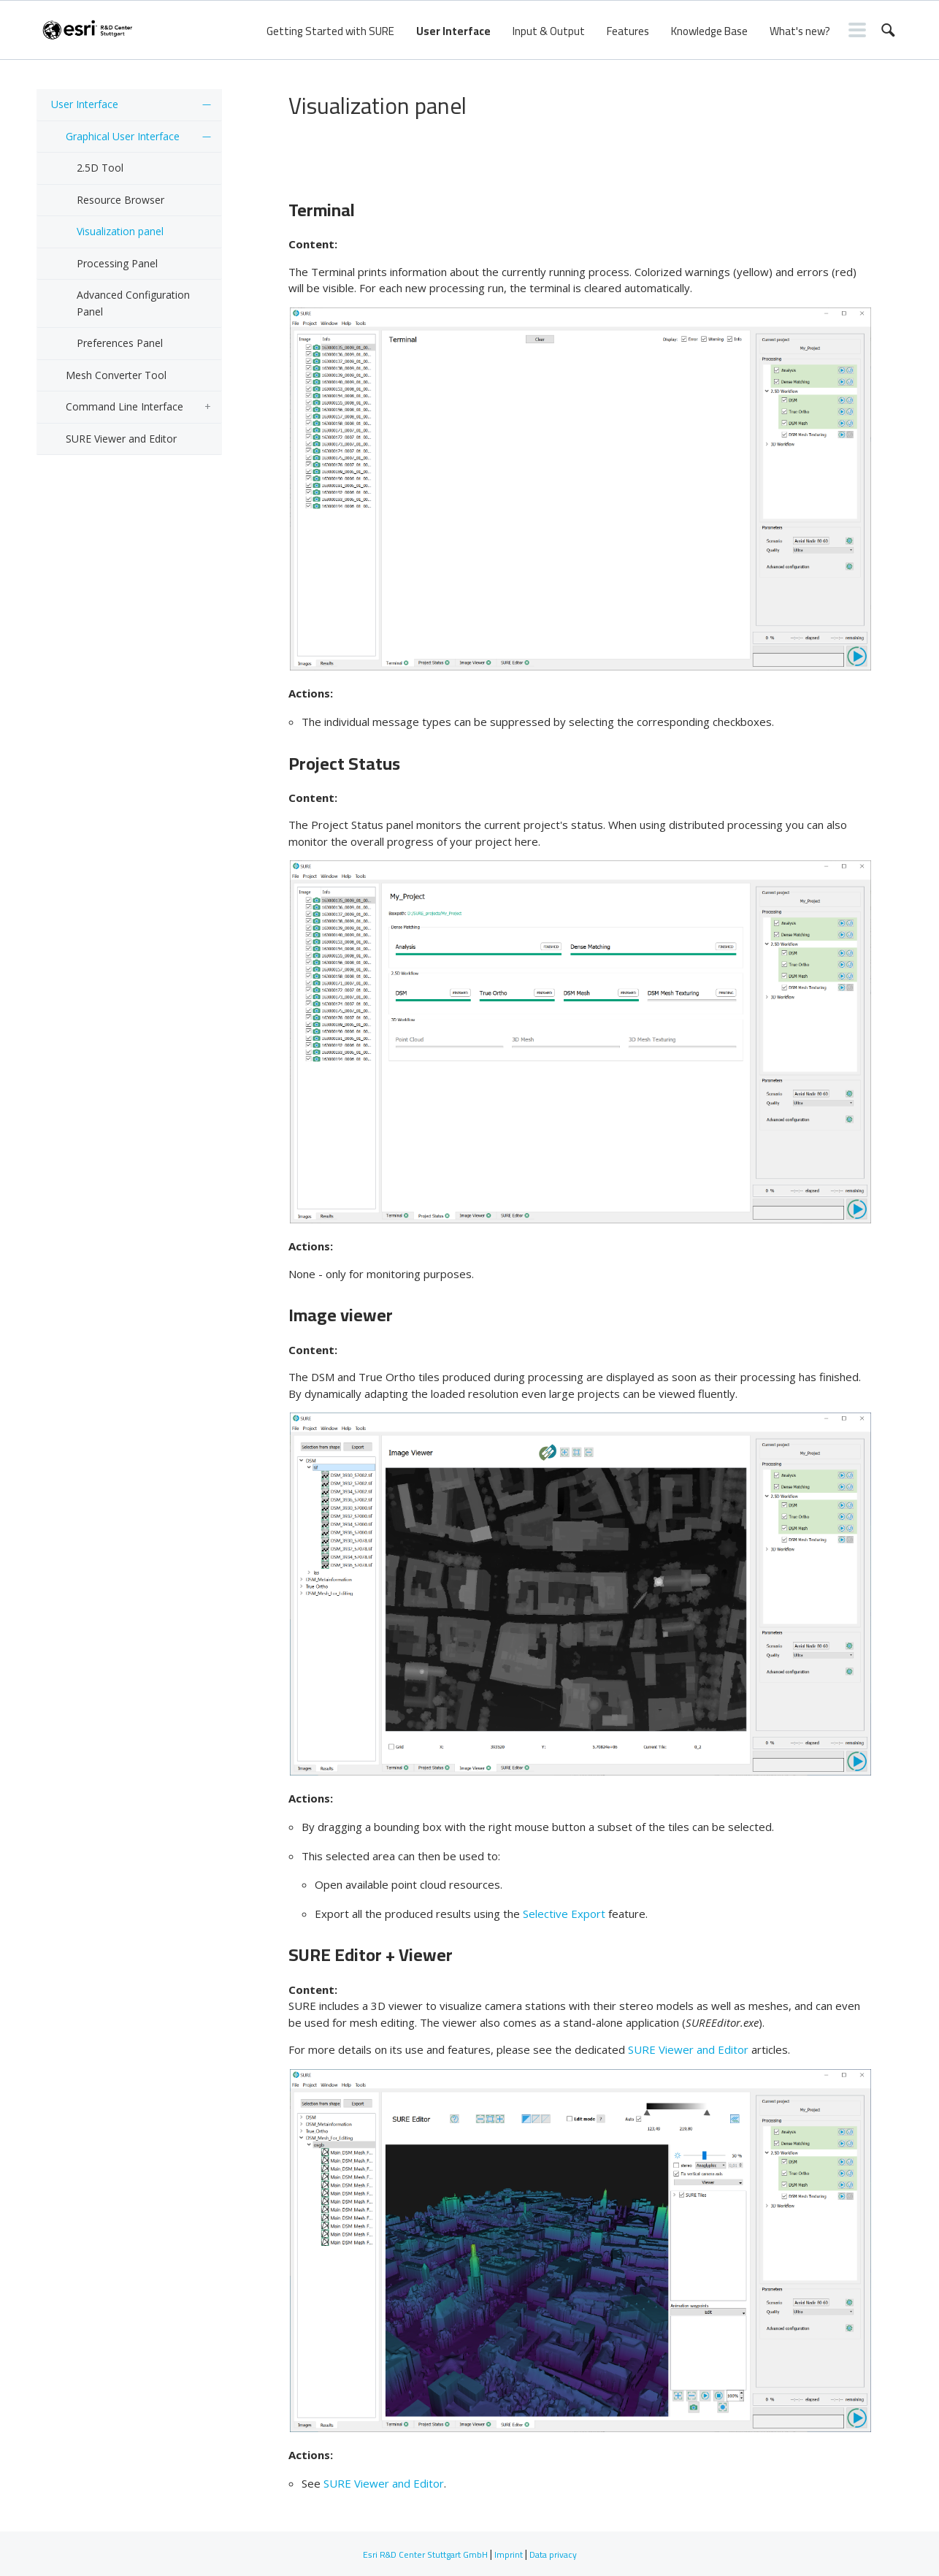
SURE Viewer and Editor (121, 439)
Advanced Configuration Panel (133, 303)
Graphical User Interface (123, 136)
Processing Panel (117, 263)
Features (628, 31)
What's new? (800, 31)
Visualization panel (120, 231)
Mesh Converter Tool (116, 375)
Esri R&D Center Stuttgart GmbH (425, 2554)
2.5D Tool (100, 168)
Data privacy (553, 2554)
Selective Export (564, 1913)
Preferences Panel (120, 343)
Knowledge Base (709, 31)
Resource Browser (120, 200)
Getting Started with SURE (330, 31)
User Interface (453, 31)
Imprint (508, 2554)
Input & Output (549, 31)
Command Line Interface (124, 406)
